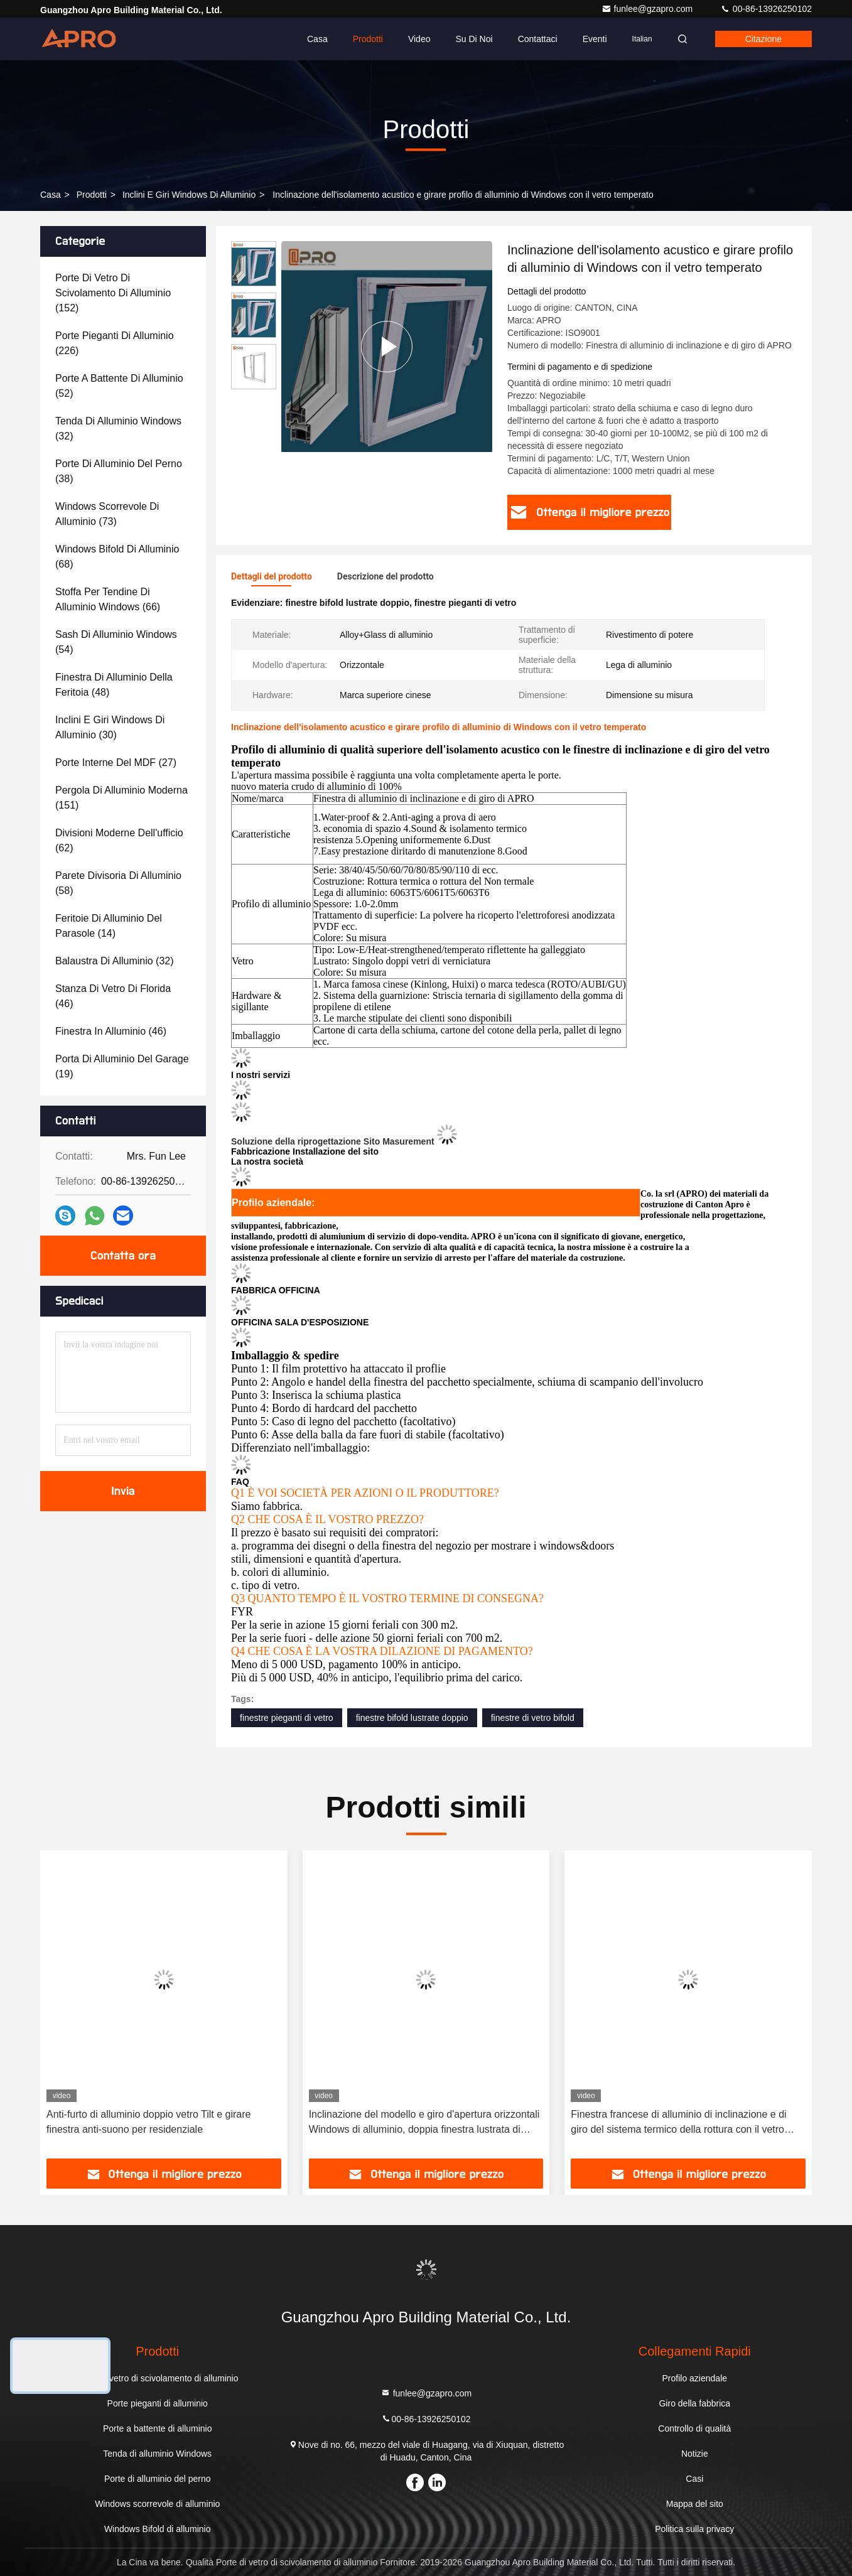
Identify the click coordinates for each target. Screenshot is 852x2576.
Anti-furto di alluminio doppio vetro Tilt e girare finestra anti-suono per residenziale (148, 2122)
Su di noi (473, 39)
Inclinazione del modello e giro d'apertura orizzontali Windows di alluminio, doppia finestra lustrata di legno (424, 2123)
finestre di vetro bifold (532, 1718)
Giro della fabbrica (694, 2403)
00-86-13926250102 (766, 9)
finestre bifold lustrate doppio (412, 1718)
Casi (694, 2479)
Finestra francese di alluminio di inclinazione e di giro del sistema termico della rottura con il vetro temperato (678, 2123)
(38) (118, 471)
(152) (113, 292)
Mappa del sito (694, 2504)
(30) (109, 727)
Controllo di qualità (694, 2428)
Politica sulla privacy (694, 2529)
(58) (118, 883)
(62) (119, 840)
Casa (317, 39)
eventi (595, 39)
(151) (121, 798)
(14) (108, 926)
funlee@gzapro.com (648, 9)
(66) (107, 599)
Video (419, 39)
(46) (113, 996)
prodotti (92, 195)
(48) (114, 685)
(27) (115, 762)
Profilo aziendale (695, 2378)
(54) (116, 642)
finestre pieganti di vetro (286, 1718)
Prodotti (368, 39)
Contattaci (538, 39)
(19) (122, 1066)
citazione (763, 39)
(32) (118, 428)
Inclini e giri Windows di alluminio (189, 195)
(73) (107, 514)
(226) (114, 343)
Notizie (694, 2454)
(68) (117, 556)
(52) (119, 386)
